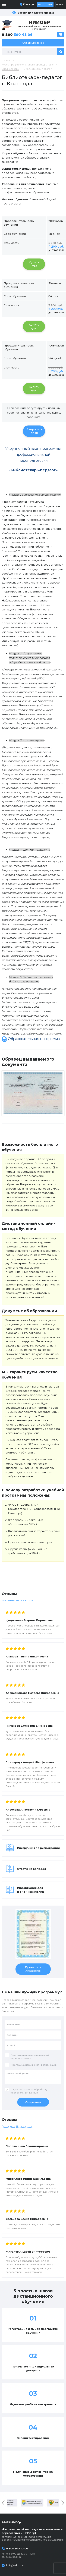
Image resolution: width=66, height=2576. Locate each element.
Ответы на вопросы (31, 1869)
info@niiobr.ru (15, 2565)
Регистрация (45, 4)
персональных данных (24, 2092)
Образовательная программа (31, 1039)
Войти (59, 4)
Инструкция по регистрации (38, 1848)
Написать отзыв (24, 1600)
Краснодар (29, 4)
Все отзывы (8, 1600)
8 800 (17, 35)
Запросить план (34, 431)
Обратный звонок (33, 42)
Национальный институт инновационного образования (39, 25)
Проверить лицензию (33, 1969)
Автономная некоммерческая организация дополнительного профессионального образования (33, 2534)
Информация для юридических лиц (30, 1889)
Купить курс (34, 264)
